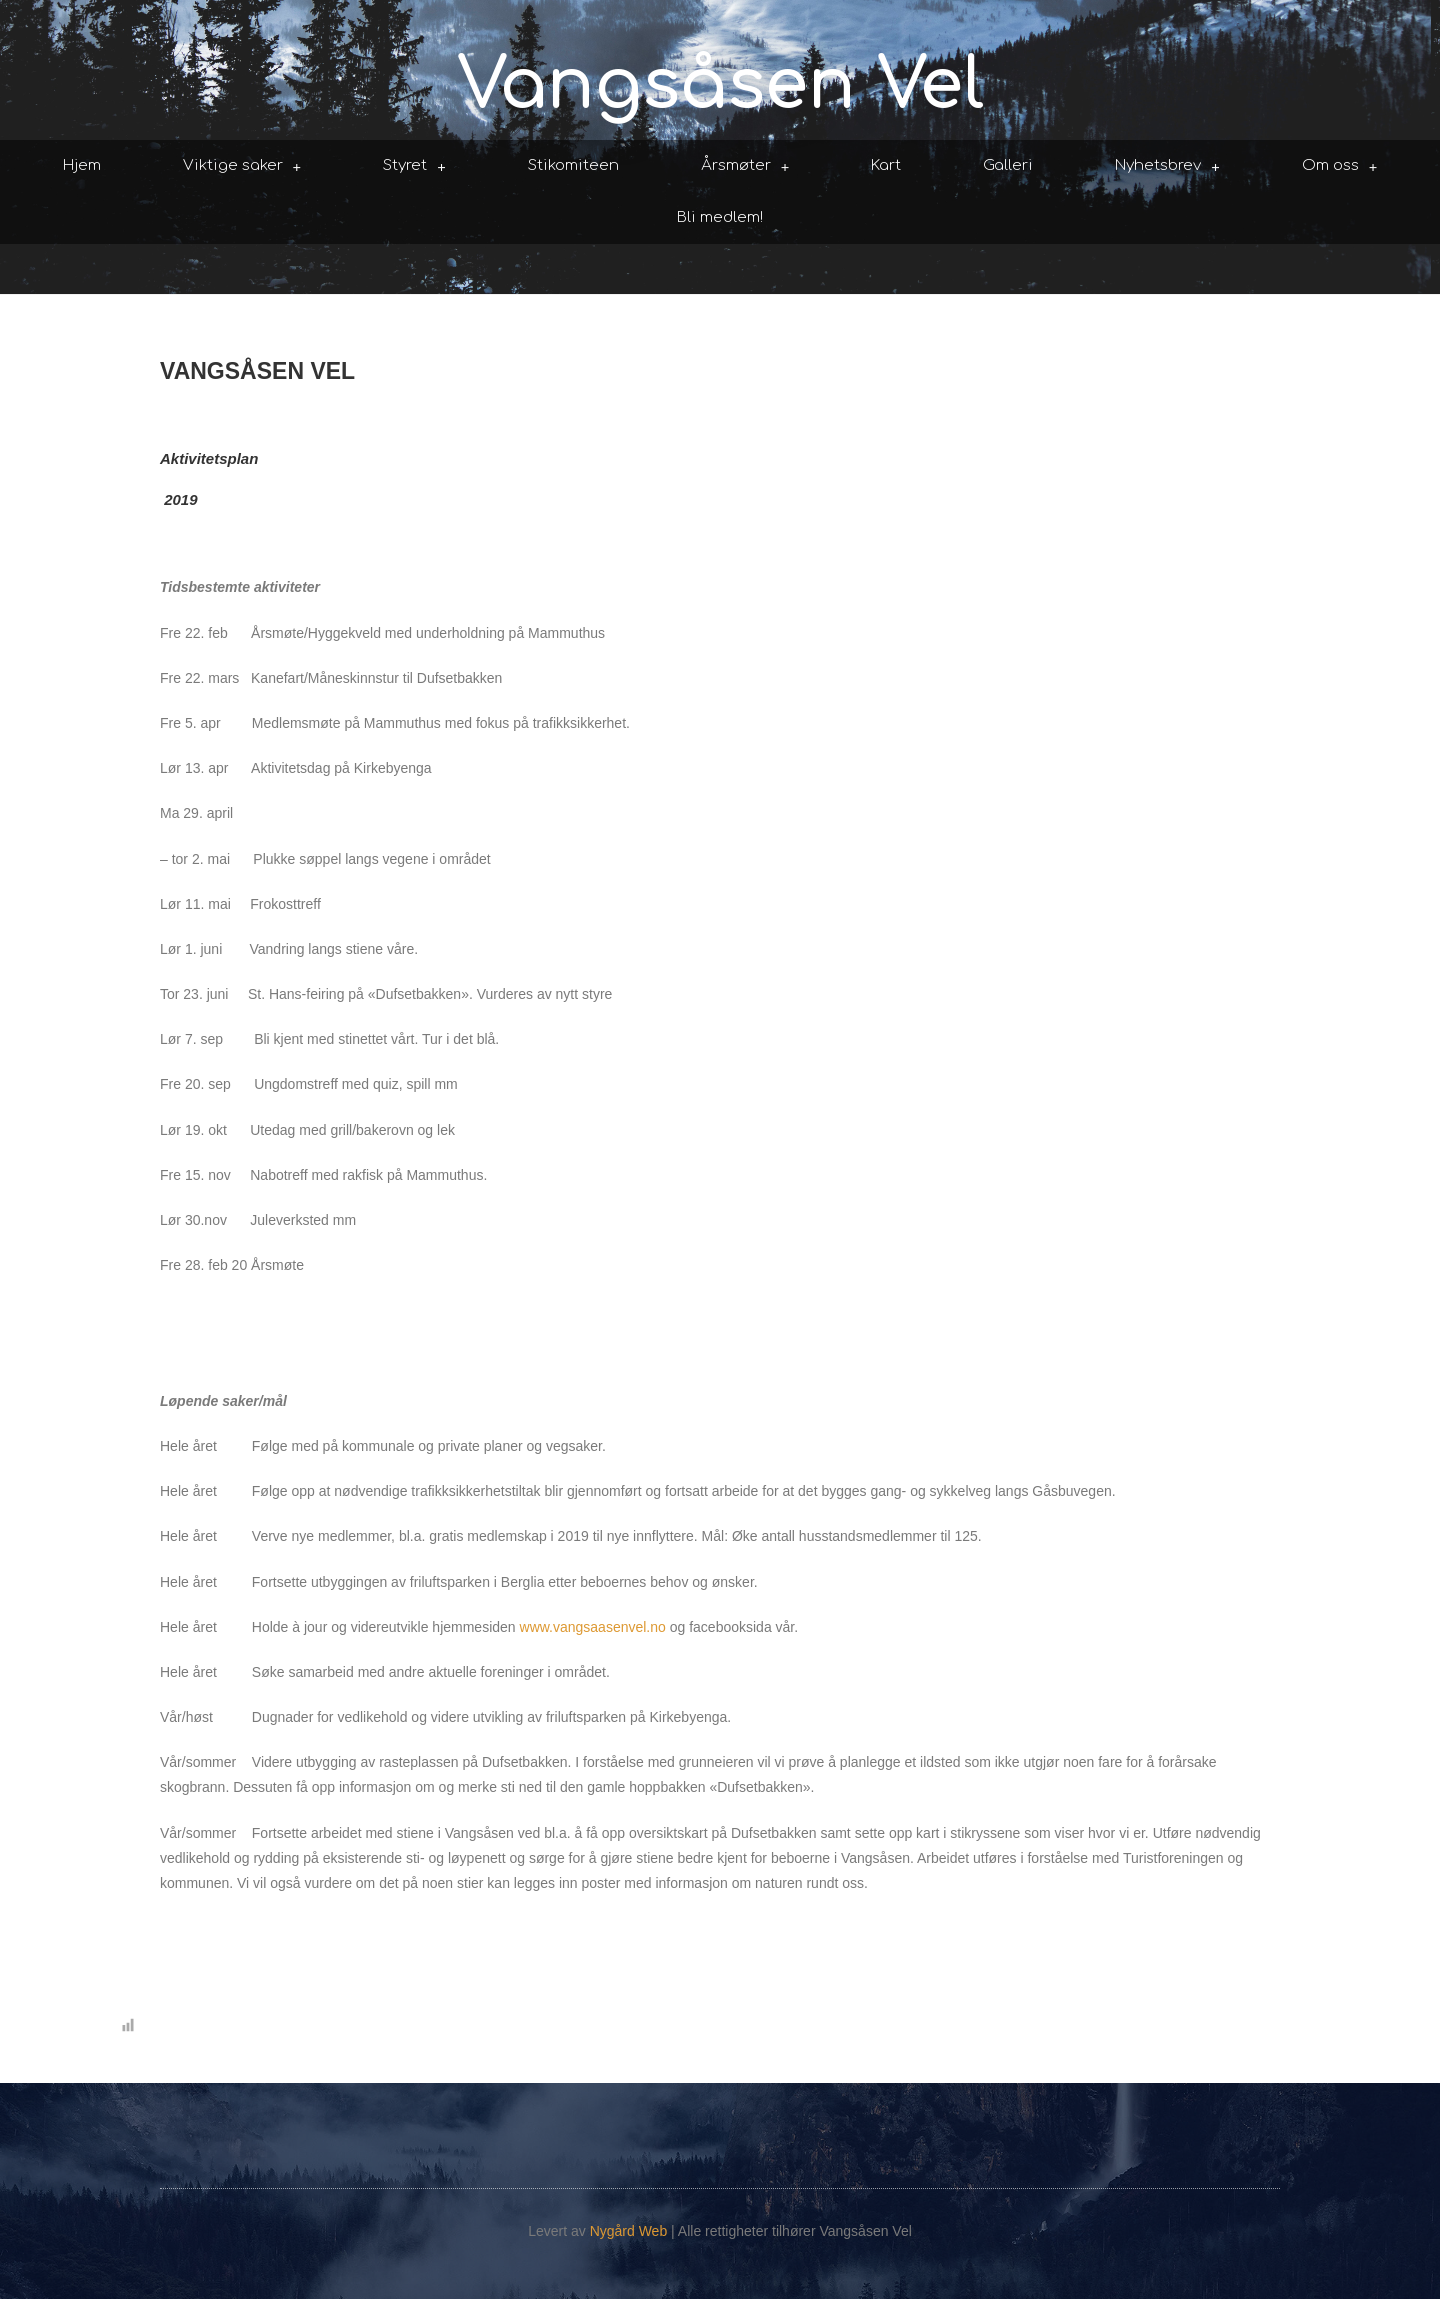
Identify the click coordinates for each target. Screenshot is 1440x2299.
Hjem (82, 165)
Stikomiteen (573, 165)
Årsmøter (745, 166)
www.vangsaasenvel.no (593, 1627)
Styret (414, 166)
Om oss (1340, 166)
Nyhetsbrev (1167, 166)
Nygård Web (629, 2231)
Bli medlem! (720, 217)
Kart (886, 165)
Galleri (1008, 165)
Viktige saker (242, 166)
